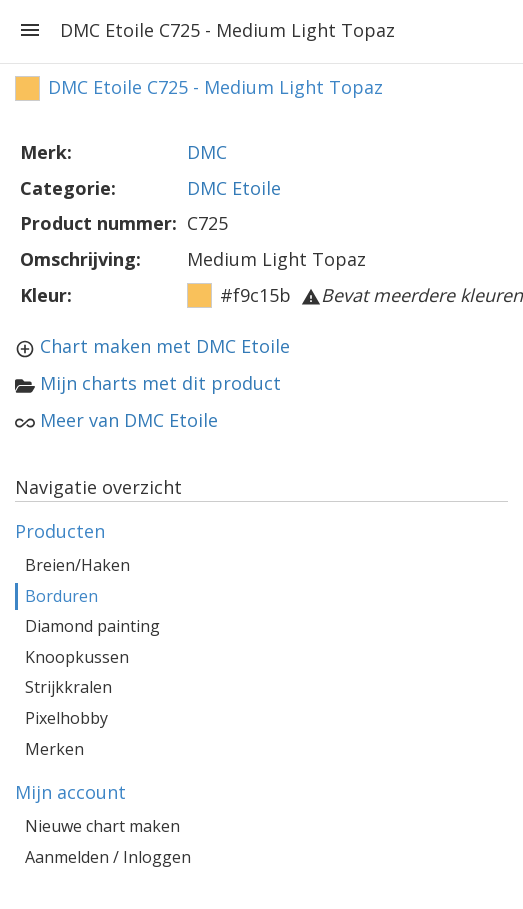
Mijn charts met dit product (160, 383)
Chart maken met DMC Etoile (165, 346)
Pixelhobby (66, 718)
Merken (54, 749)
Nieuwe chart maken (102, 826)
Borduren (61, 596)
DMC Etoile (234, 188)
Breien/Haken (77, 565)
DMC (207, 152)
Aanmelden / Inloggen (108, 857)
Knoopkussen (77, 657)
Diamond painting (92, 626)
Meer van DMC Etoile (129, 420)
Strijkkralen (68, 687)
